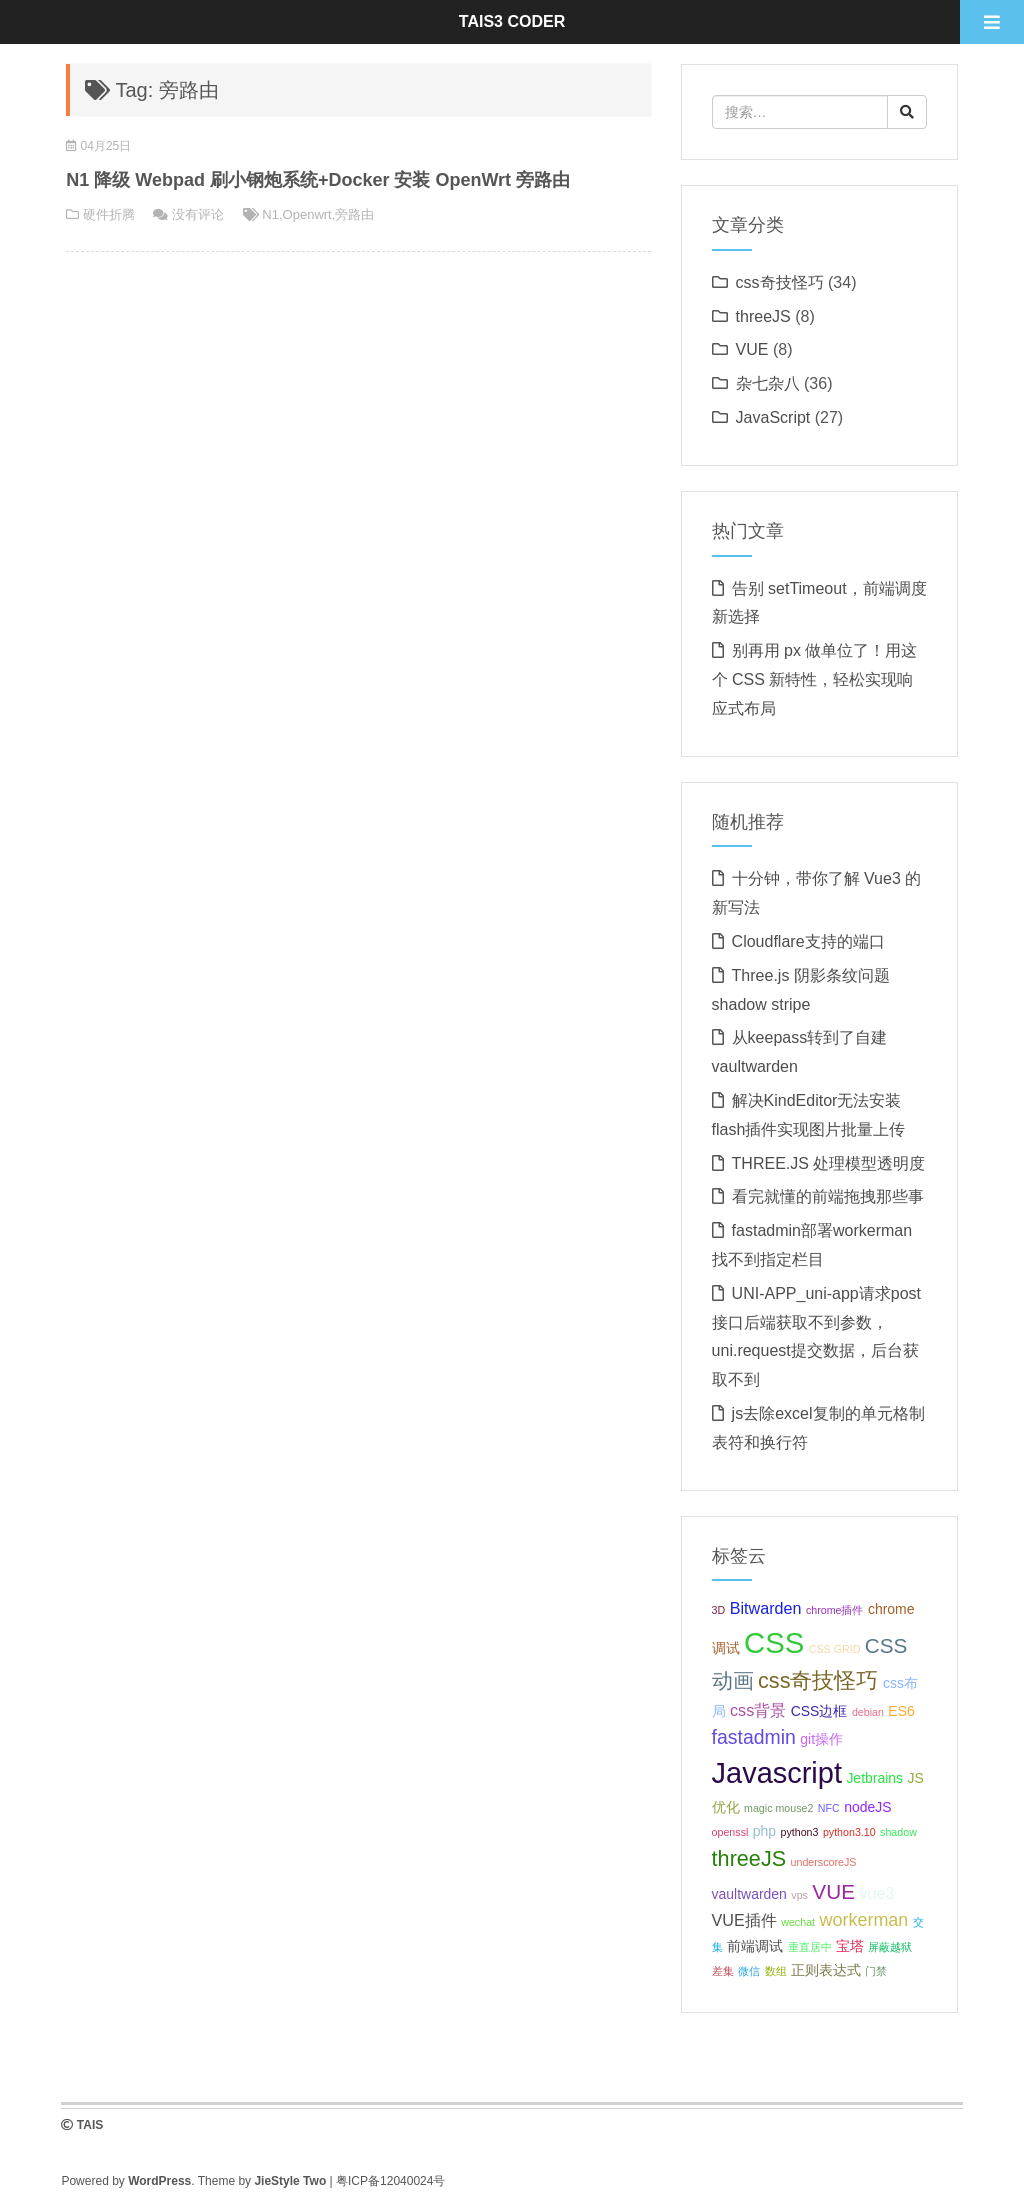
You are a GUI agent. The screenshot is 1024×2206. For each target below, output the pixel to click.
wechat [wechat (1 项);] (798, 1922)
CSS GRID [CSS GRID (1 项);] (835, 1649)
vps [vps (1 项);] (799, 1895)
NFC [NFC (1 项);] (829, 1808)
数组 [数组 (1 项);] (776, 1971)
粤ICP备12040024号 (390, 2181)
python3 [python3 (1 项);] (800, 1832)
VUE (752, 349)
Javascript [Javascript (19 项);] (777, 1773)
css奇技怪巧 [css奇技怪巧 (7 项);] (818, 1680)
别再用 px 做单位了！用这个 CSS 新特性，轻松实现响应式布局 (815, 679)
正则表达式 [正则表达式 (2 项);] (826, 1970)
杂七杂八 (768, 383)
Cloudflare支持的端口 (808, 941)
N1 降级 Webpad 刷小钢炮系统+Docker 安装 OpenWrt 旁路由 (318, 180)
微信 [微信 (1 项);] (749, 1971)
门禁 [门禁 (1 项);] (876, 1971)
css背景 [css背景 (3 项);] (758, 1710)
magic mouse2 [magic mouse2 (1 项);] (778, 1808)
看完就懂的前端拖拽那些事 (828, 1196)
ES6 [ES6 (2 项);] (901, 1711)
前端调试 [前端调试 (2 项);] (755, 1946)
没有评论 (198, 214)
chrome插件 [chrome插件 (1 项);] (835, 1610)
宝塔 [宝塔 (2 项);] (850, 1946)
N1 (270, 214)
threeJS (763, 316)
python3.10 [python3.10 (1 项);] (849, 1832)
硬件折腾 (109, 214)
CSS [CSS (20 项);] (774, 1642)
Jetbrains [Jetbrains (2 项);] (874, 1778)
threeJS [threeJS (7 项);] (749, 1858)
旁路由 (354, 214)
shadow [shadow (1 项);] (898, 1832)
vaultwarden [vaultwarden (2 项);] (749, 1894)
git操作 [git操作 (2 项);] (821, 1739)
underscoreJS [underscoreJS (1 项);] (824, 1862)
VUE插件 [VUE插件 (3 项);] (744, 1920)
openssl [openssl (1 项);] (730, 1832)
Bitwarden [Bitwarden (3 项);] (766, 1608)
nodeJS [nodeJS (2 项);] (867, 1807)
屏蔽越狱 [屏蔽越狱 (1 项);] (890, 1947)
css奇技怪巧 (780, 282)
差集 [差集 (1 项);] (723, 1971)
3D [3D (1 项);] (719, 1610)
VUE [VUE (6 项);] (833, 1891)
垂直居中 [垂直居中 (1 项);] (810, 1947)
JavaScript (773, 417)
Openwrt (307, 214)
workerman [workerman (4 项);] (863, 1920)
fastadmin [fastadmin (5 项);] (754, 1737)
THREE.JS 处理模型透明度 (829, 1163)
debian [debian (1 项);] (868, 1712)
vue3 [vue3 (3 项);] (876, 1893)
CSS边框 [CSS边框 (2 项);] (819, 1711)
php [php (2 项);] (764, 1831)
